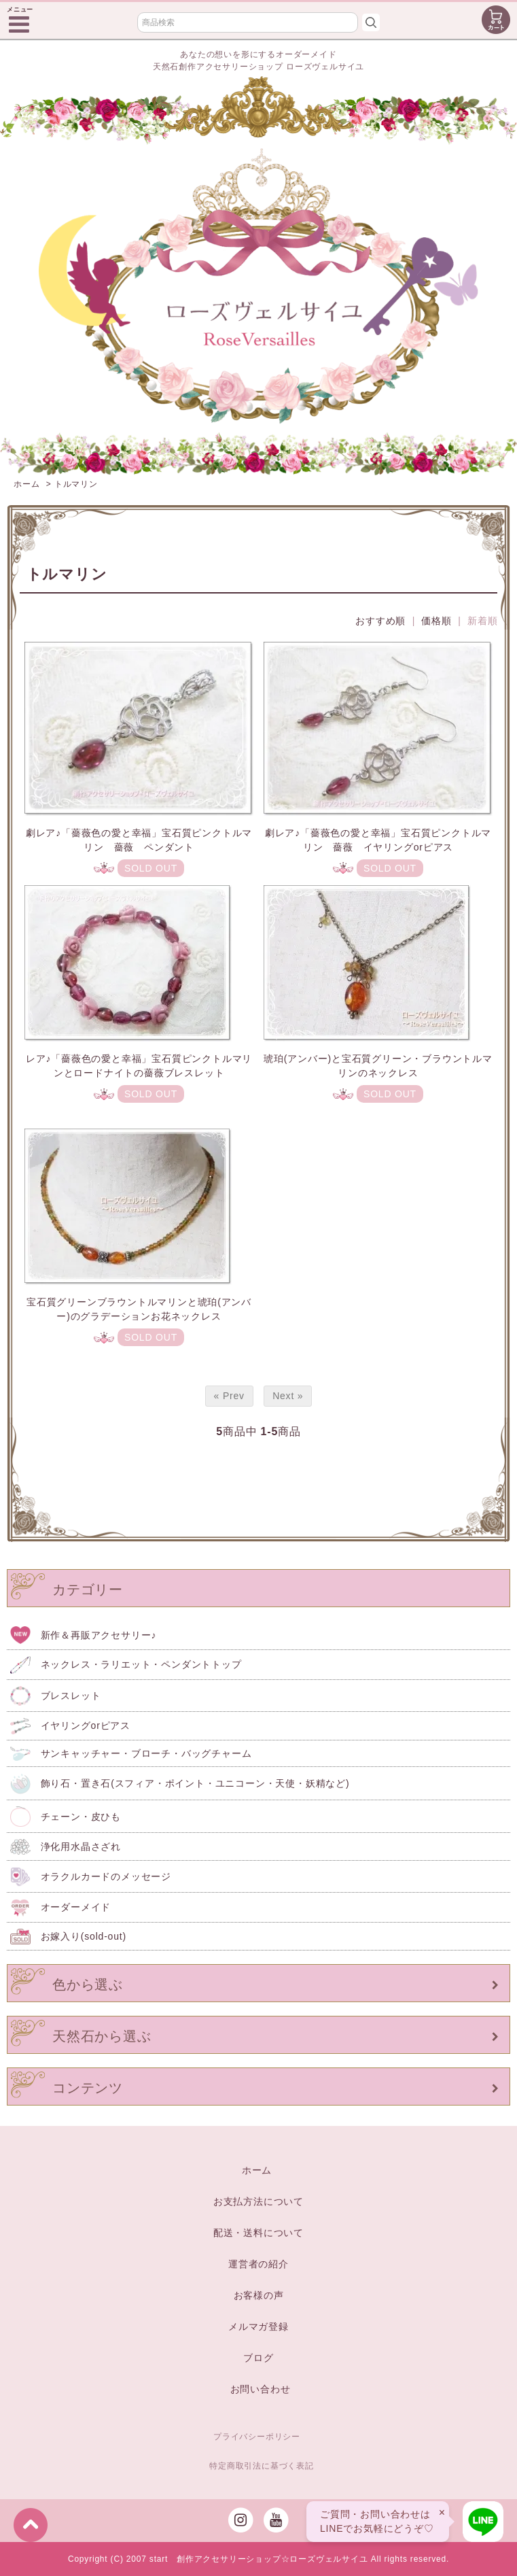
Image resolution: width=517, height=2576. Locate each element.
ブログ (258, 2357)
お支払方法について (258, 2201)
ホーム (26, 484)
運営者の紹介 (258, 2264)
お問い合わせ (260, 2389)
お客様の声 (259, 2295)
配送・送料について (258, 2232)
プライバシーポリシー (256, 2436)
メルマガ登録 (258, 2326)
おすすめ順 (380, 620)
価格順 (436, 620)
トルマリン (76, 484)
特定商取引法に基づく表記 (261, 2466)
